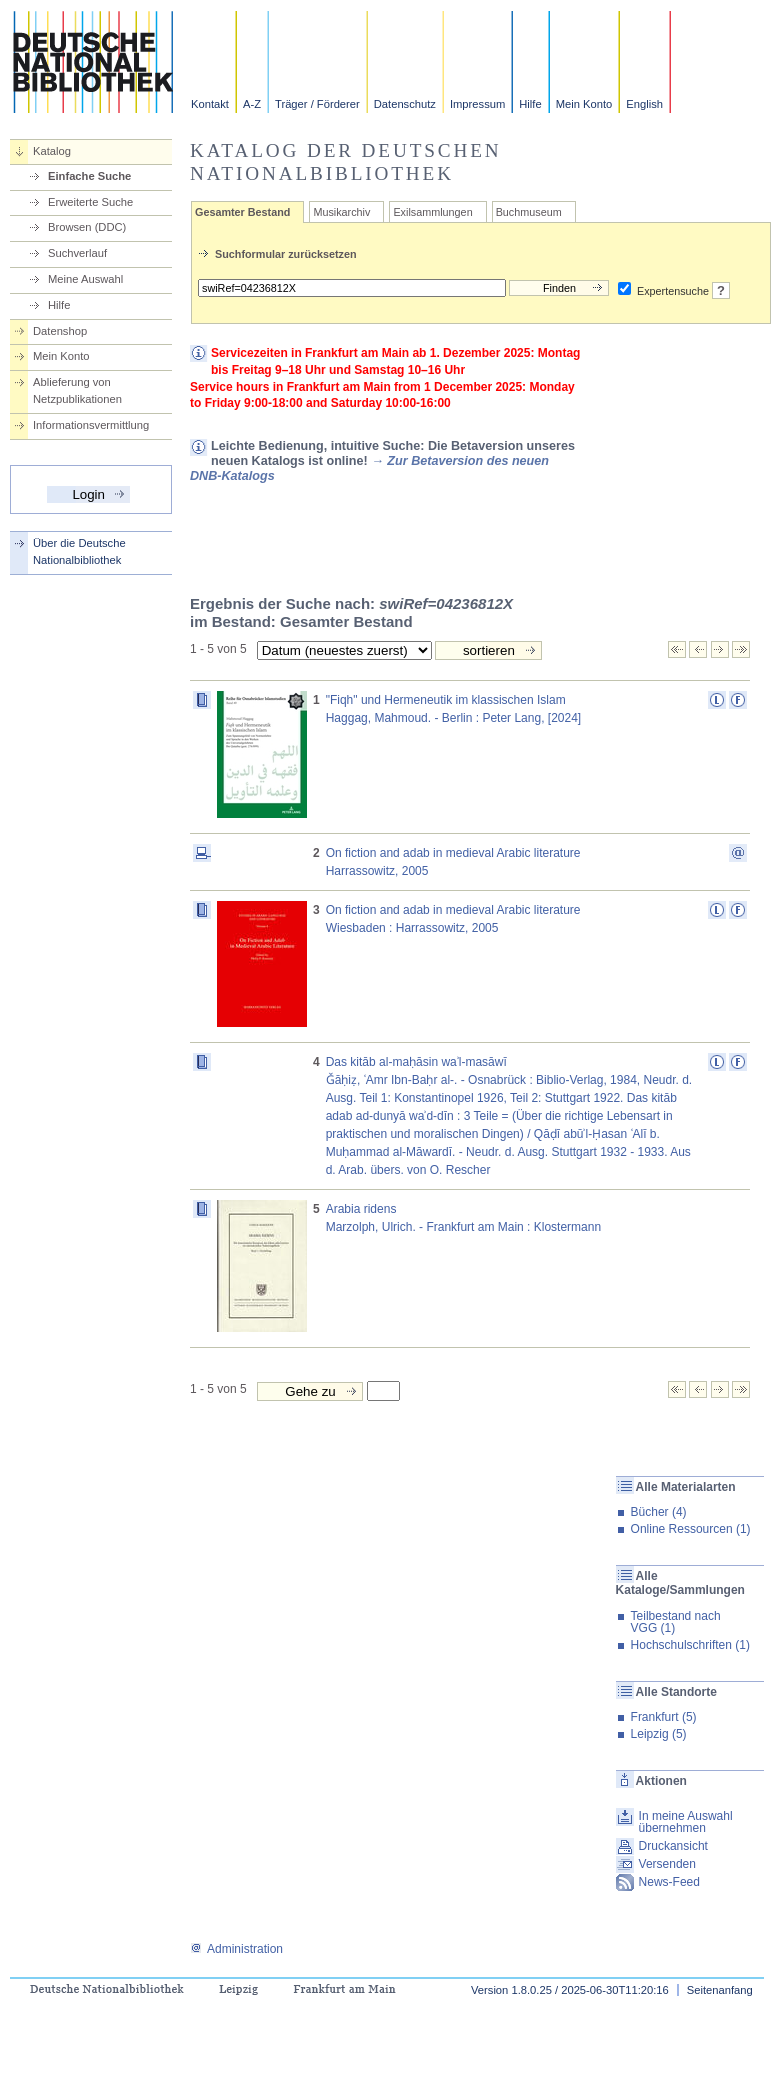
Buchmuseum (529, 212)
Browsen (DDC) (87, 227)
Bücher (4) (659, 1512)
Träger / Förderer (317, 104)
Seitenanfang (720, 1990)
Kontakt (210, 104)
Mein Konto (584, 104)
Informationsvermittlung (91, 425)
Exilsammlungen (432, 212)
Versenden (667, 1864)
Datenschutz (405, 104)
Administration (236, 1949)
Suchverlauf (77, 253)
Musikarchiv (341, 212)
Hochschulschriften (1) (690, 1645)
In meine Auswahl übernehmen (686, 1822)
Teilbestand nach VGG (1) (676, 1622)
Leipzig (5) (659, 1734)
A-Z (252, 104)
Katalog (52, 151)
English (644, 104)
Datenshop (60, 331)
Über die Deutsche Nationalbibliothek (79, 551)
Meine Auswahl (85, 279)
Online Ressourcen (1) (691, 1529)
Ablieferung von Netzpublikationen (77, 390)
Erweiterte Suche (90, 202)
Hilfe (530, 104)
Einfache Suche (89, 176)
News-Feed (669, 1882)
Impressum (477, 104)
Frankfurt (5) (664, 1717)
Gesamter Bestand (242, 212)
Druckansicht (673, 1846)
